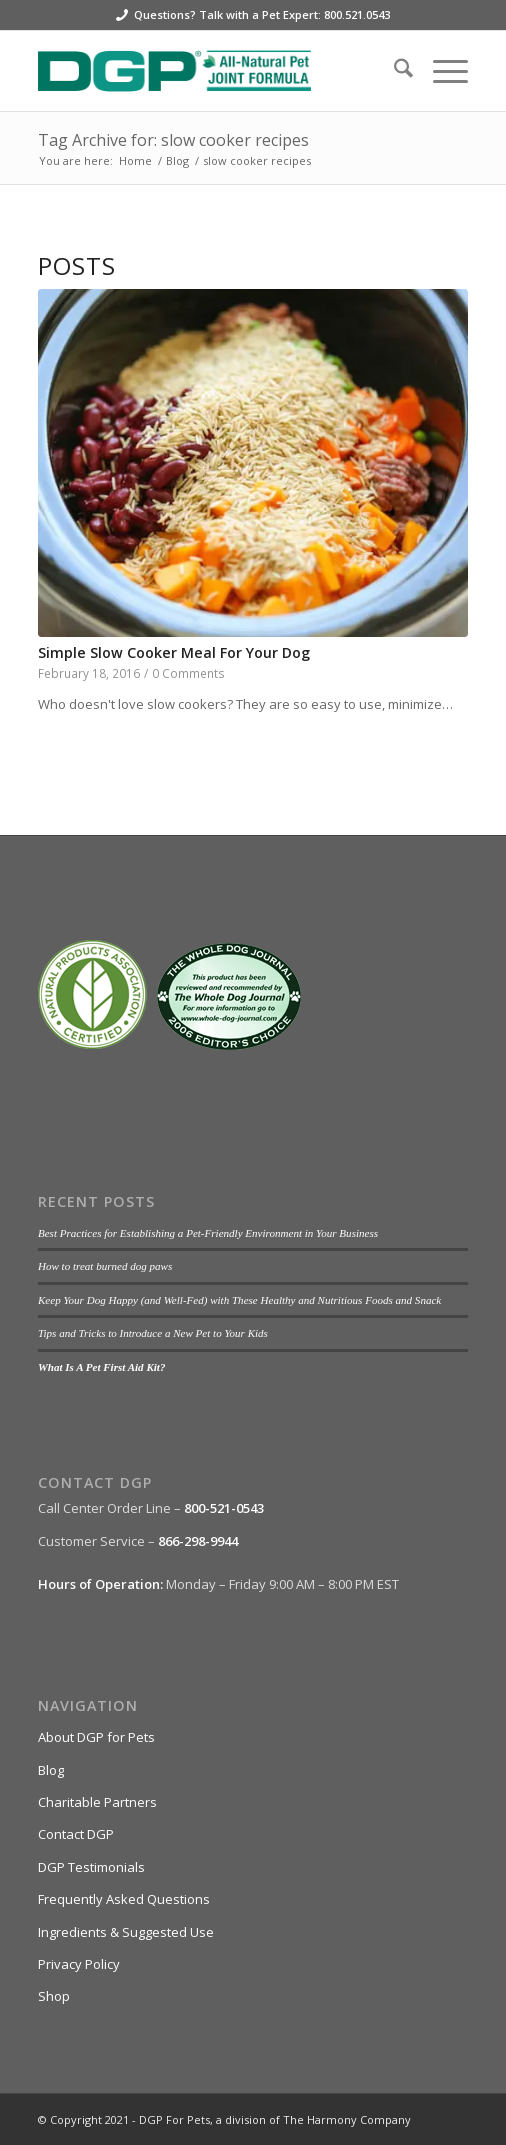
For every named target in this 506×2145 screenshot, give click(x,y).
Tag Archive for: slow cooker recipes (173, 140)
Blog (51, 1770)
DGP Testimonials (91, 1867)
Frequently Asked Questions (124, 1899)
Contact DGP (76, 1834)
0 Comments (188, 673)
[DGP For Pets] (210, 71)
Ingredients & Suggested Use (126, 1932)
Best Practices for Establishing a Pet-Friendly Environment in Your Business (208, 1233)
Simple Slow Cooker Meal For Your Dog (174, 652)
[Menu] (440, 71)
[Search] (393, 71)
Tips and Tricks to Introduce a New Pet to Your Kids (153, 1333)
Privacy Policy (79, 1964)
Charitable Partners (97, 1802)
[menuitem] (393, 71)
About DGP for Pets (96, 1737)
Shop (54, 1996)
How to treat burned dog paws (105, 1266)
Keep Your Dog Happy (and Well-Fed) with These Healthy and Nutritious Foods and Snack (239, 1300)
